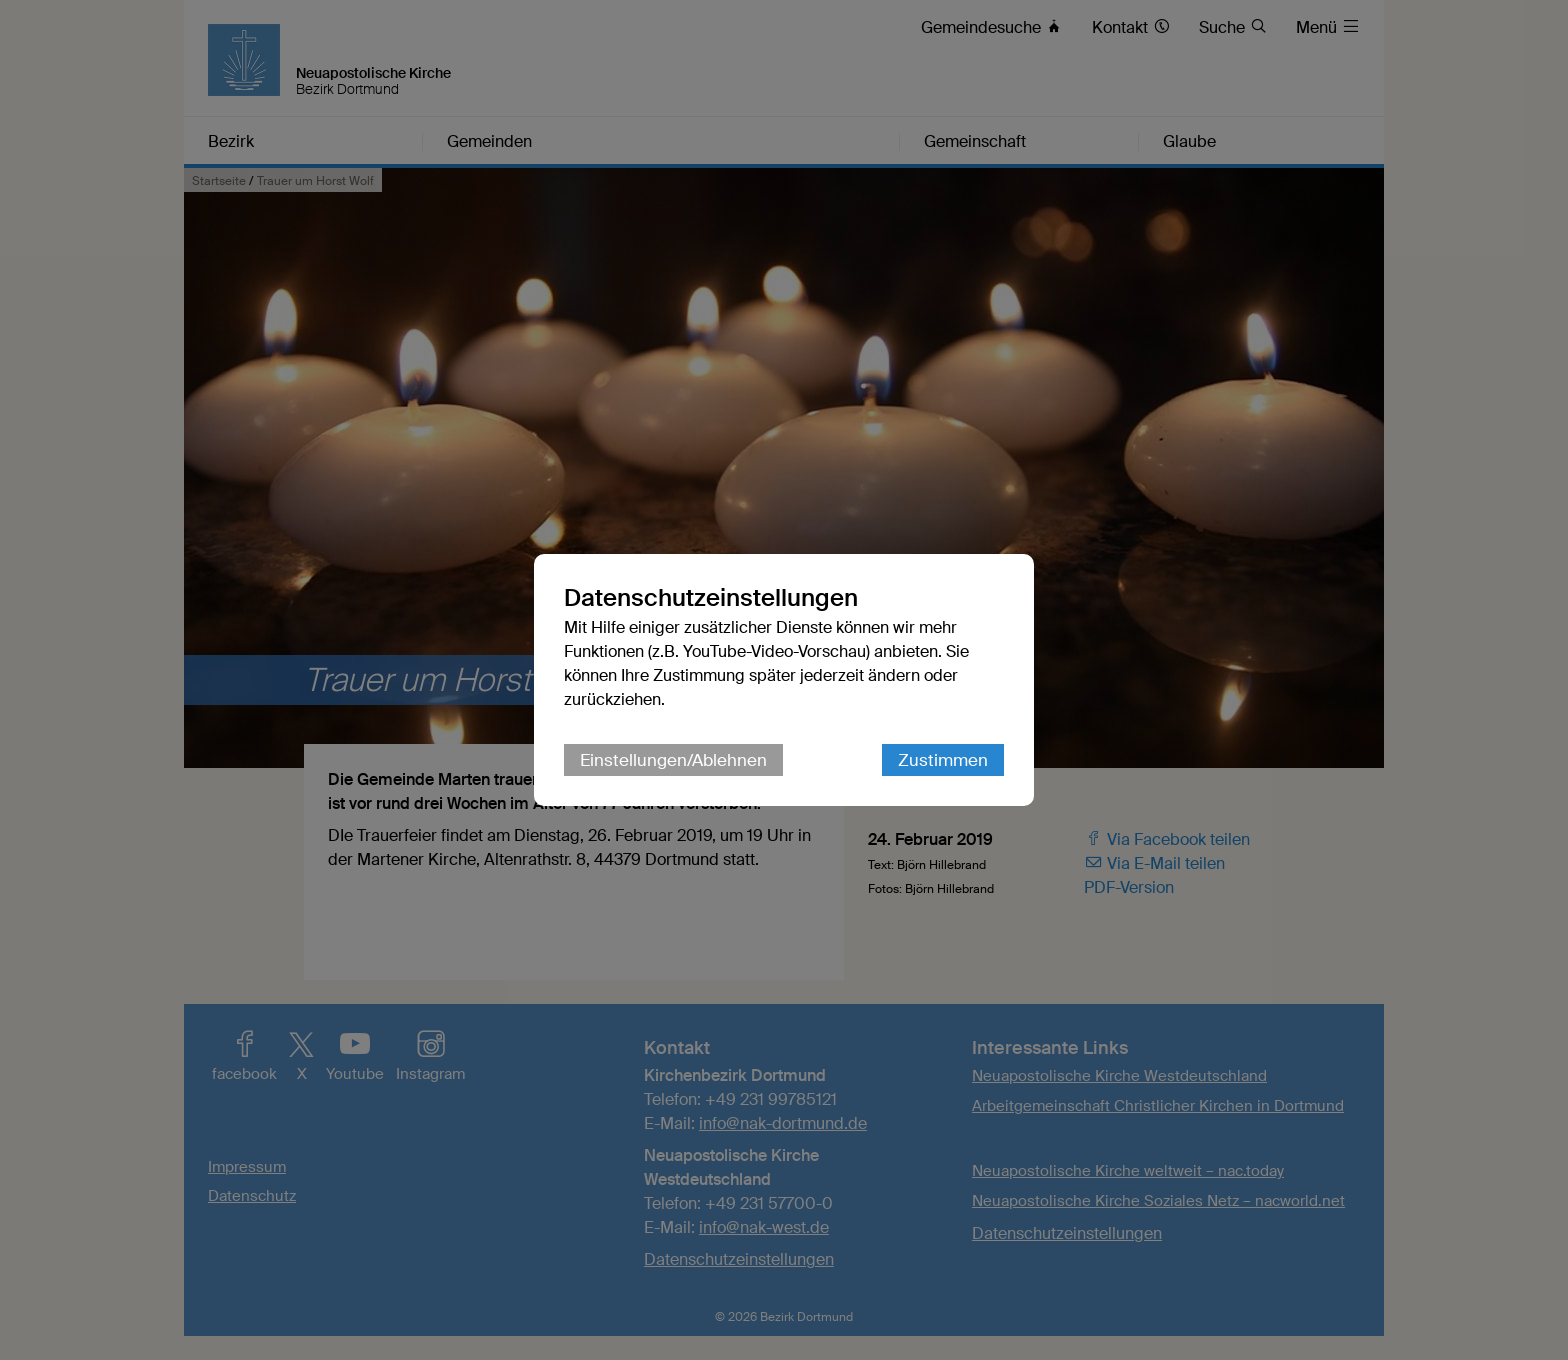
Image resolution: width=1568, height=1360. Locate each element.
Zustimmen (943, 760)
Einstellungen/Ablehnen (673, 760)
